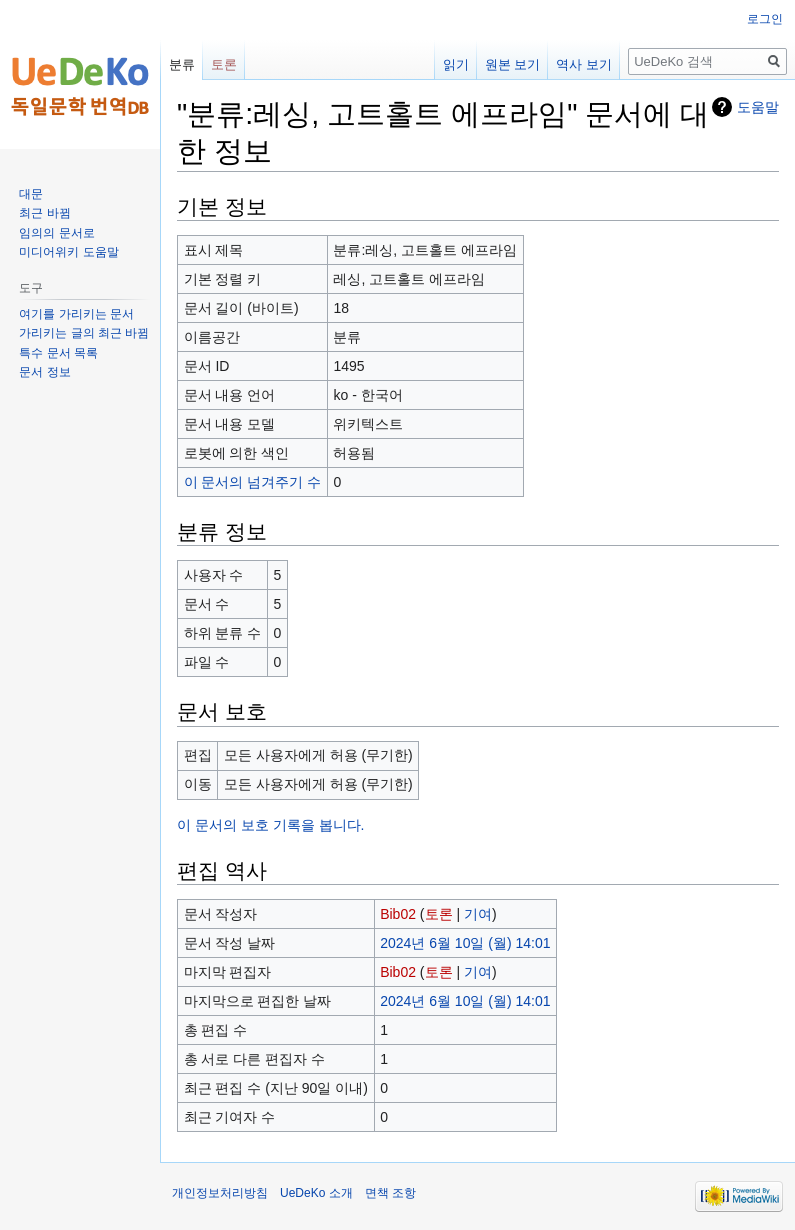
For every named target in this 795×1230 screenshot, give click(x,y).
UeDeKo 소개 (316, 1193)
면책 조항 (390, 1193)
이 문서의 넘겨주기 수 (253, 482)
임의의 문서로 (56, 233)
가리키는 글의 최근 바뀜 (84, 333)
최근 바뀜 (44, 213)
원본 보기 (513, 64)
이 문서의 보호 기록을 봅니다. (270, 825)
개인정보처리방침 (220, 1193)
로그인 (765, 19)
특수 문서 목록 (58, 353)
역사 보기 (584, 64)
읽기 (456, 64)
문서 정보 (44, 372)
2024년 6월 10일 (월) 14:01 (465, 943)
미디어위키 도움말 (68, 252)
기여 (478, 914)
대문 (31, 194)
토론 (439, 914)
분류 (182, 64)
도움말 (758, 107)
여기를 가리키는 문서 (76, 314)
